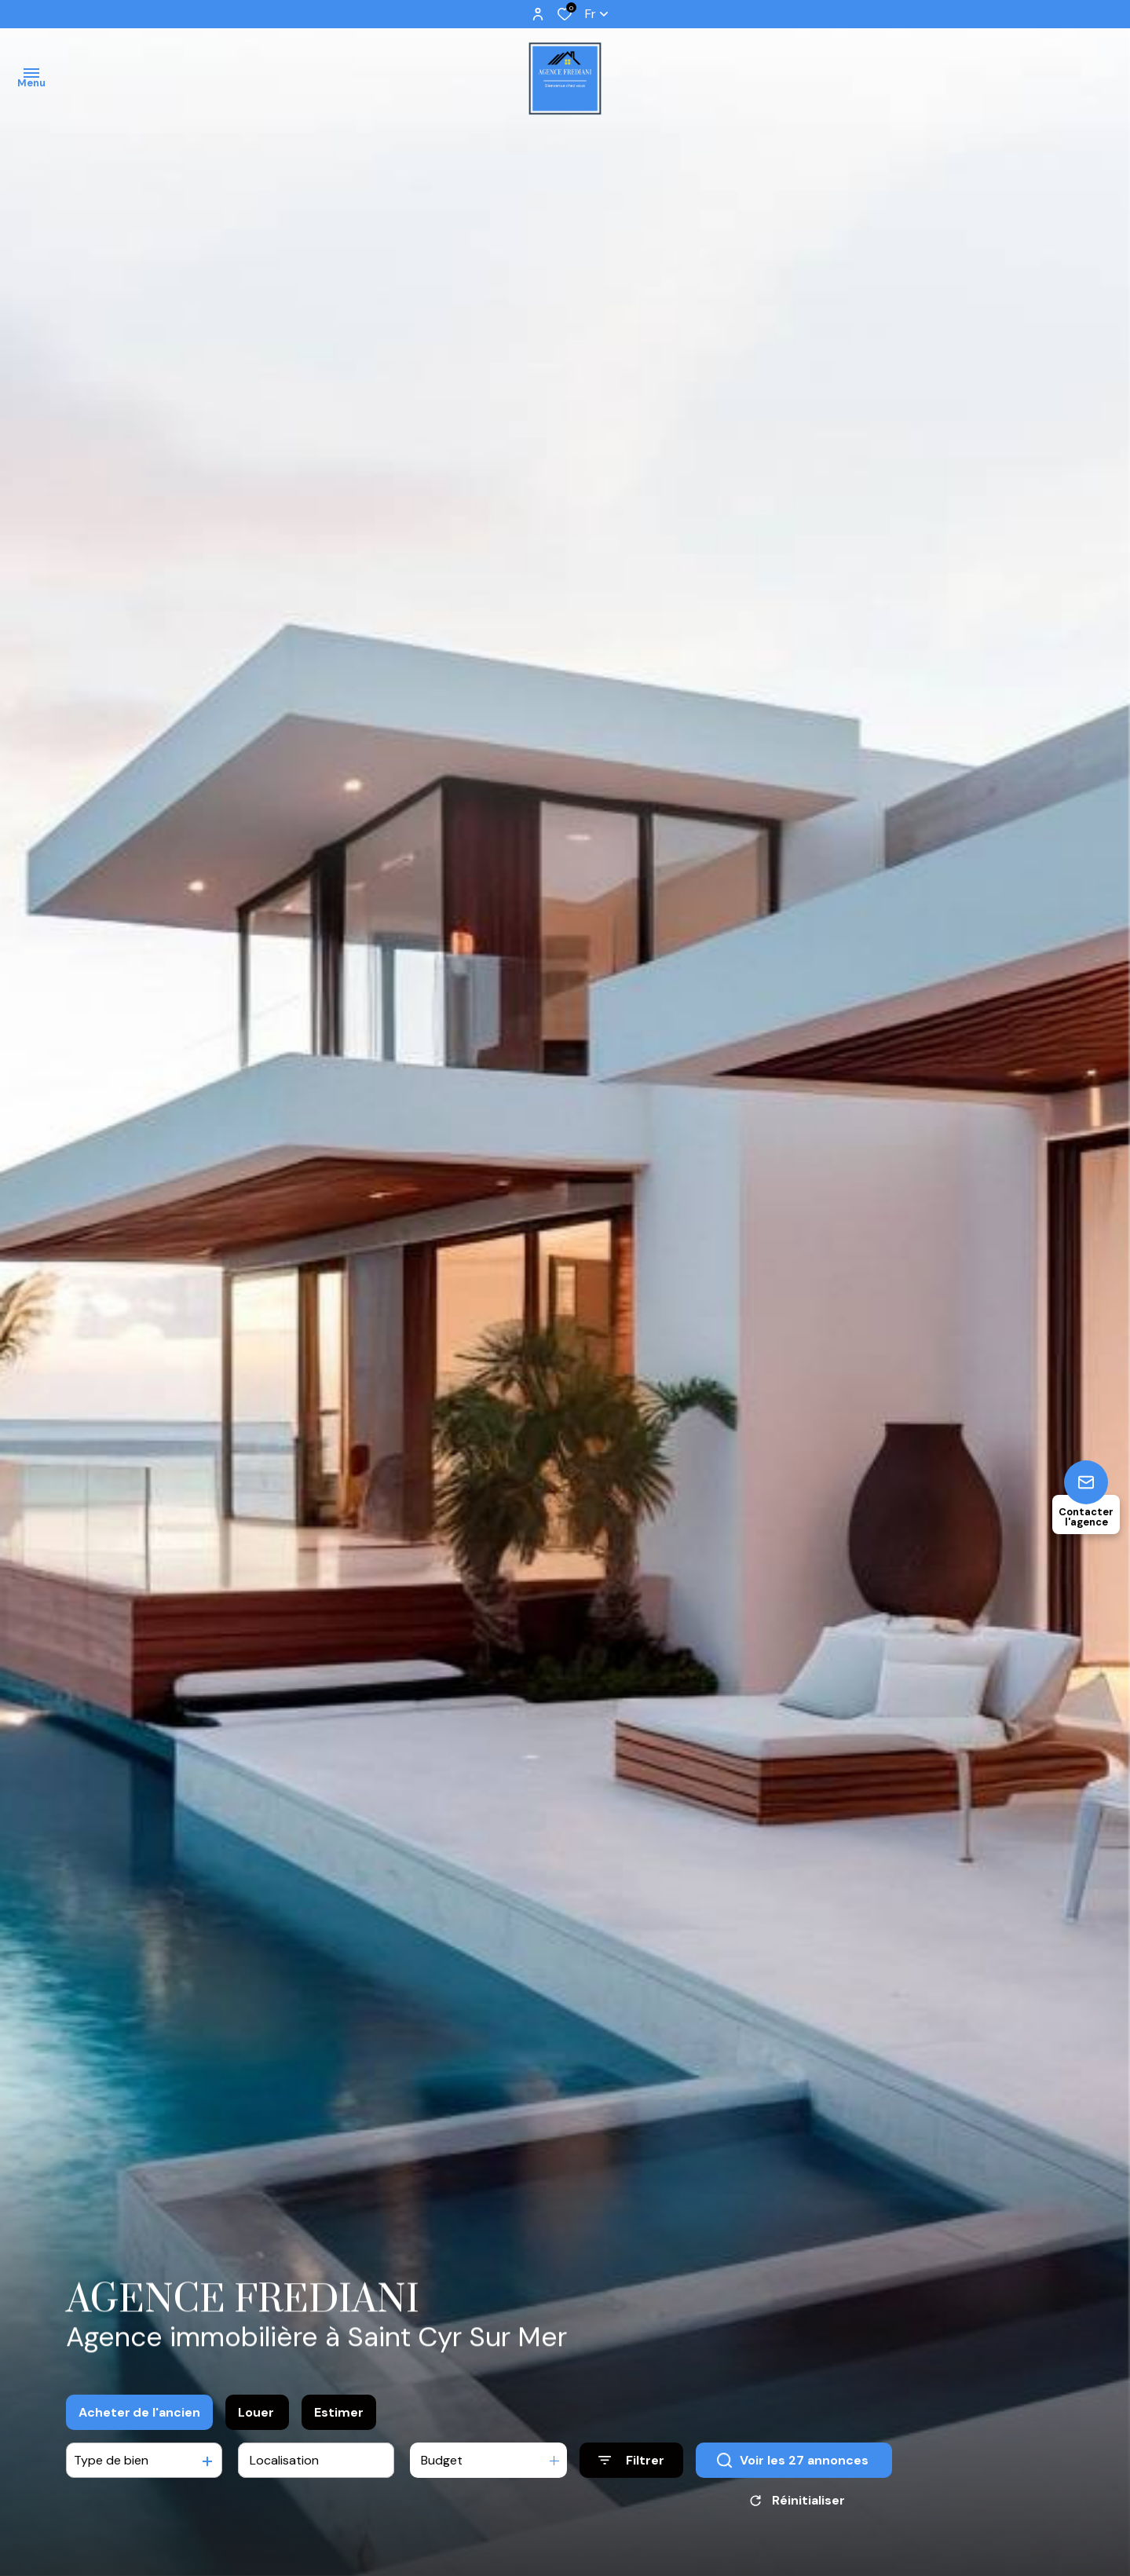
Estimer (339, 2413)
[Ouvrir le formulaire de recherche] (631, 2461)
